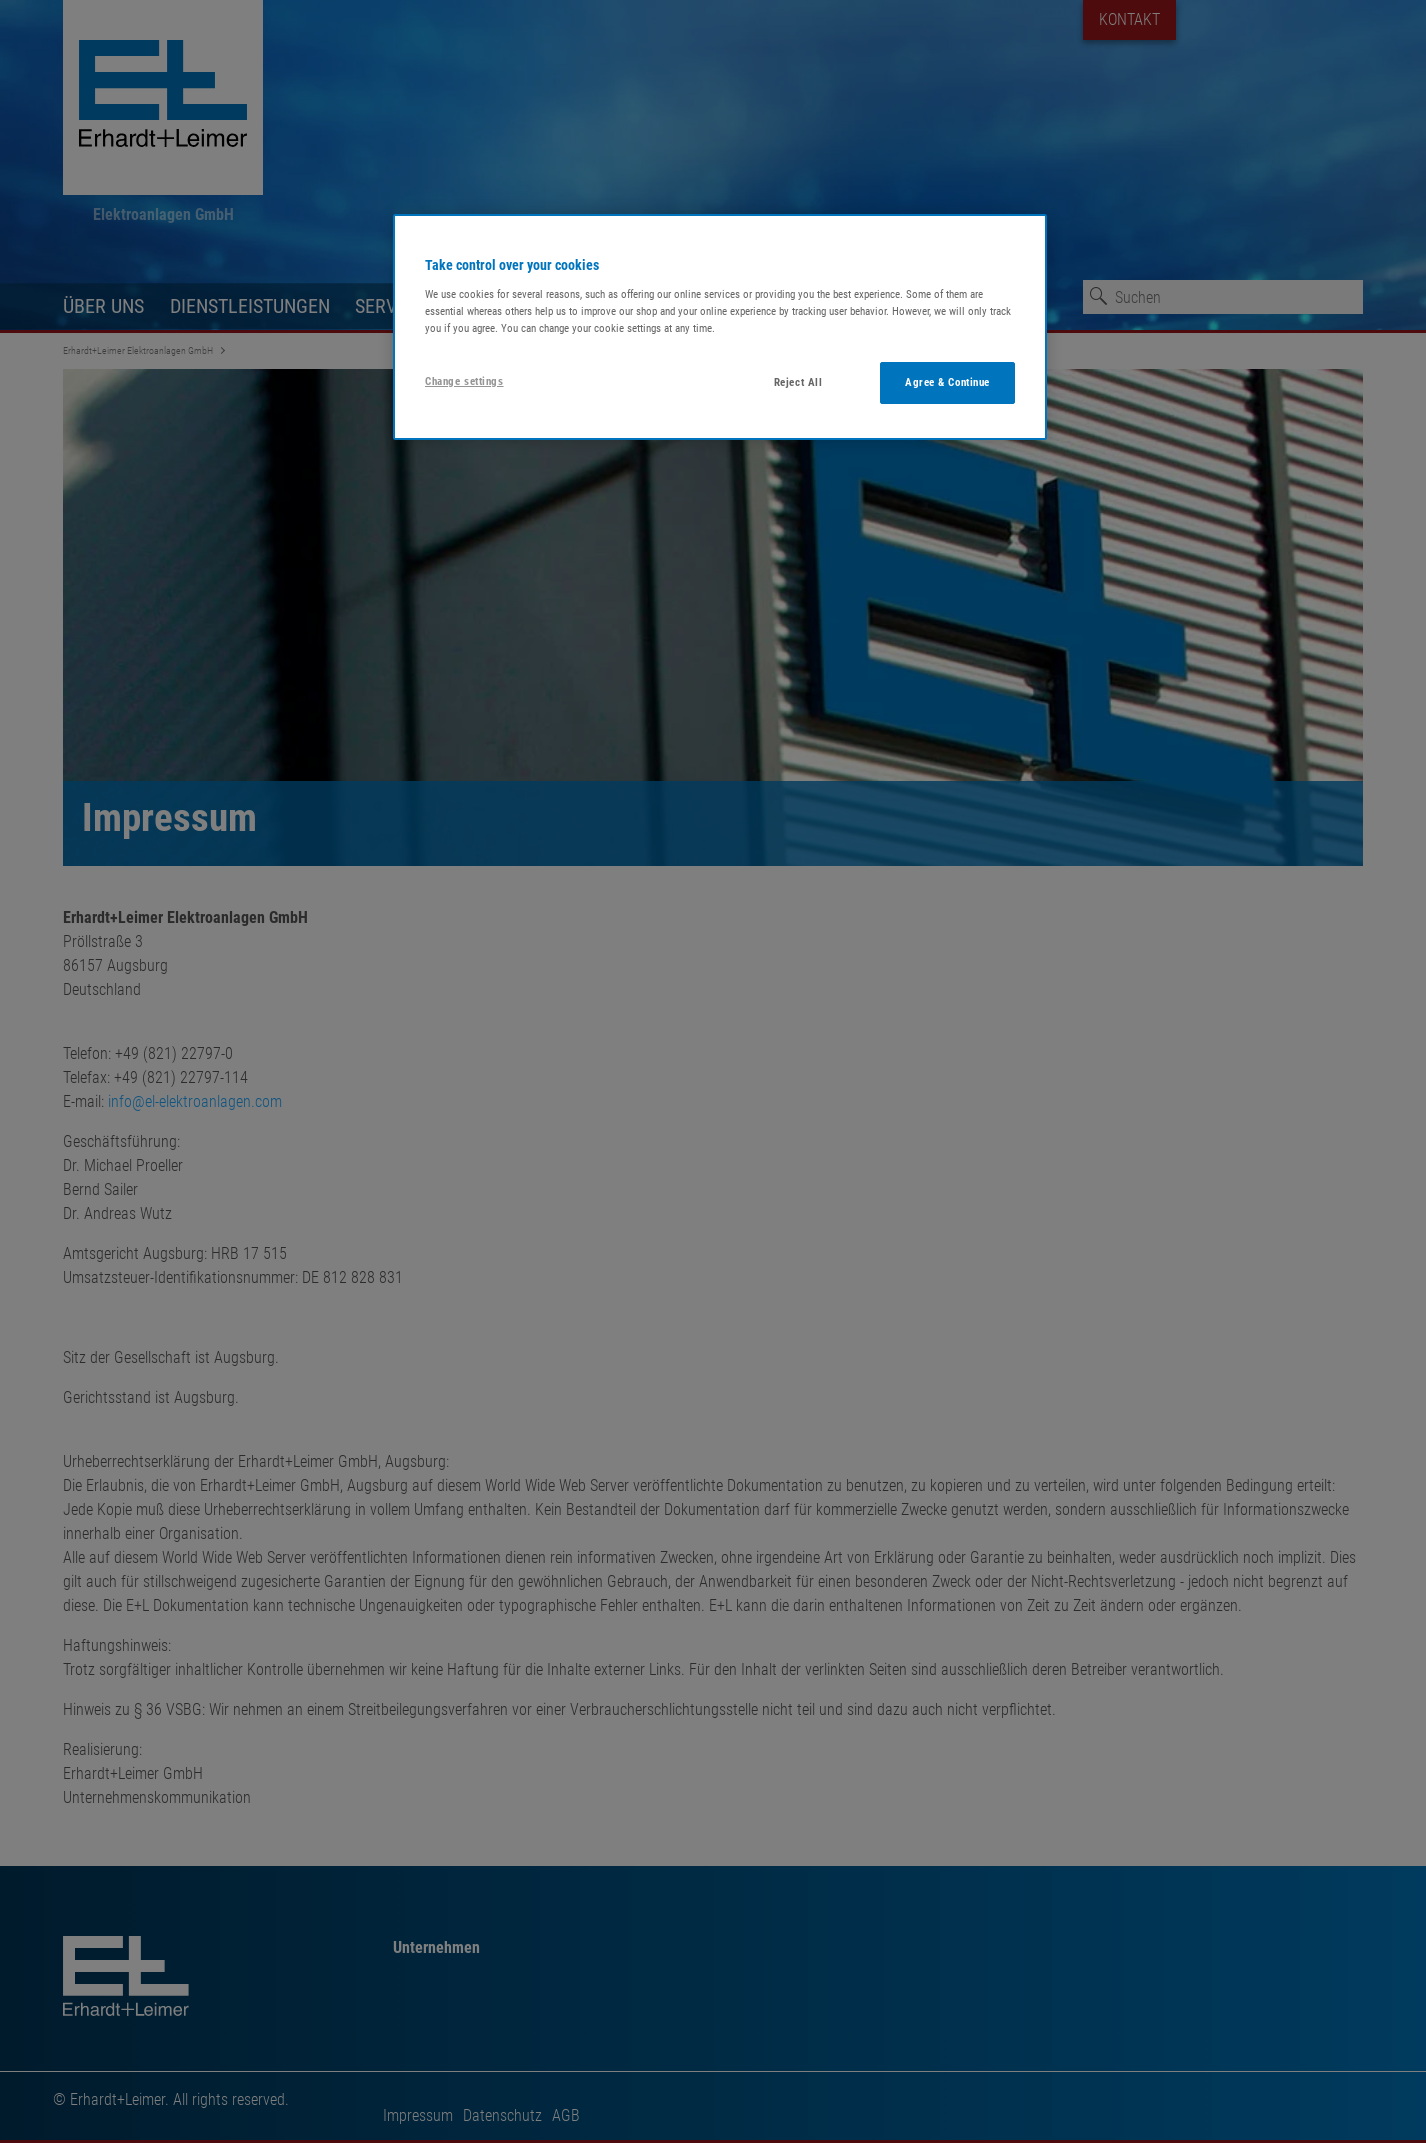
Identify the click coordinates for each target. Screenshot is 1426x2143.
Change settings (464, 381)
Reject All (798, 382)
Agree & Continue (947, 382)
